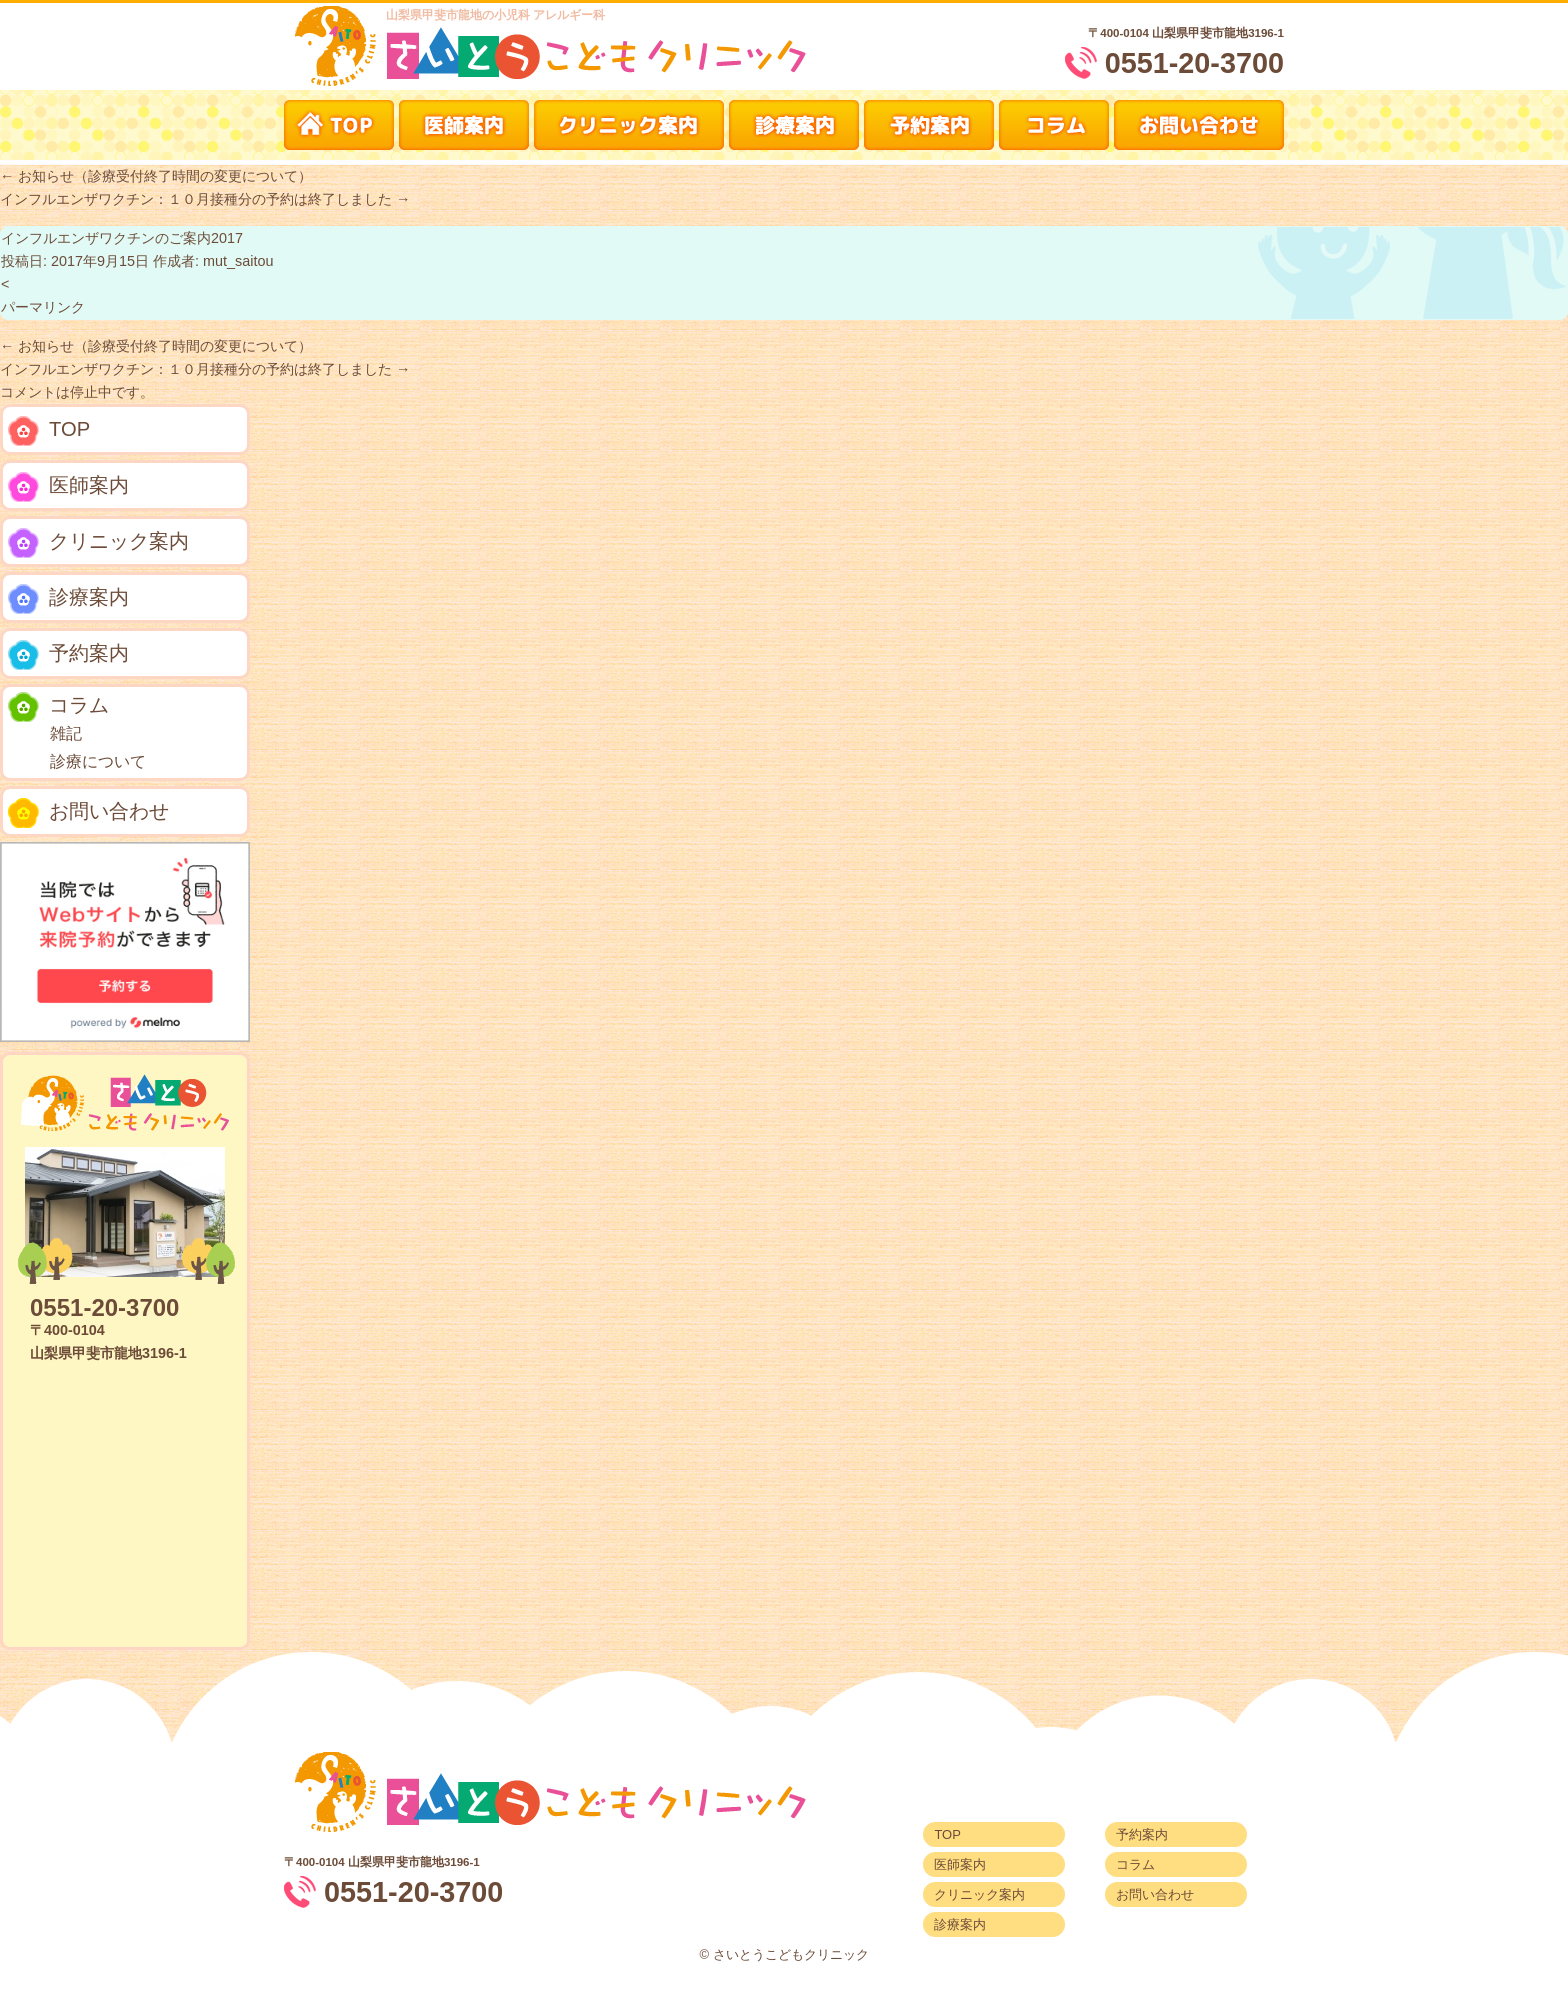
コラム (58, 707)
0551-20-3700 (1194, 63)
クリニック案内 (98, 543)
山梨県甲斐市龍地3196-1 (1218, 33)
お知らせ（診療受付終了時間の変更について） (156, 176)
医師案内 (68, 487)
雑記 (66, 733)
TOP (49, 431)
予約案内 (68, 655)
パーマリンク (43, 307)
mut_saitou (238, 261)
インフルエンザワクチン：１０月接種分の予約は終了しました (205, 199)
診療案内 (68, 599)
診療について (98, 761)
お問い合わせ (88, 813)
